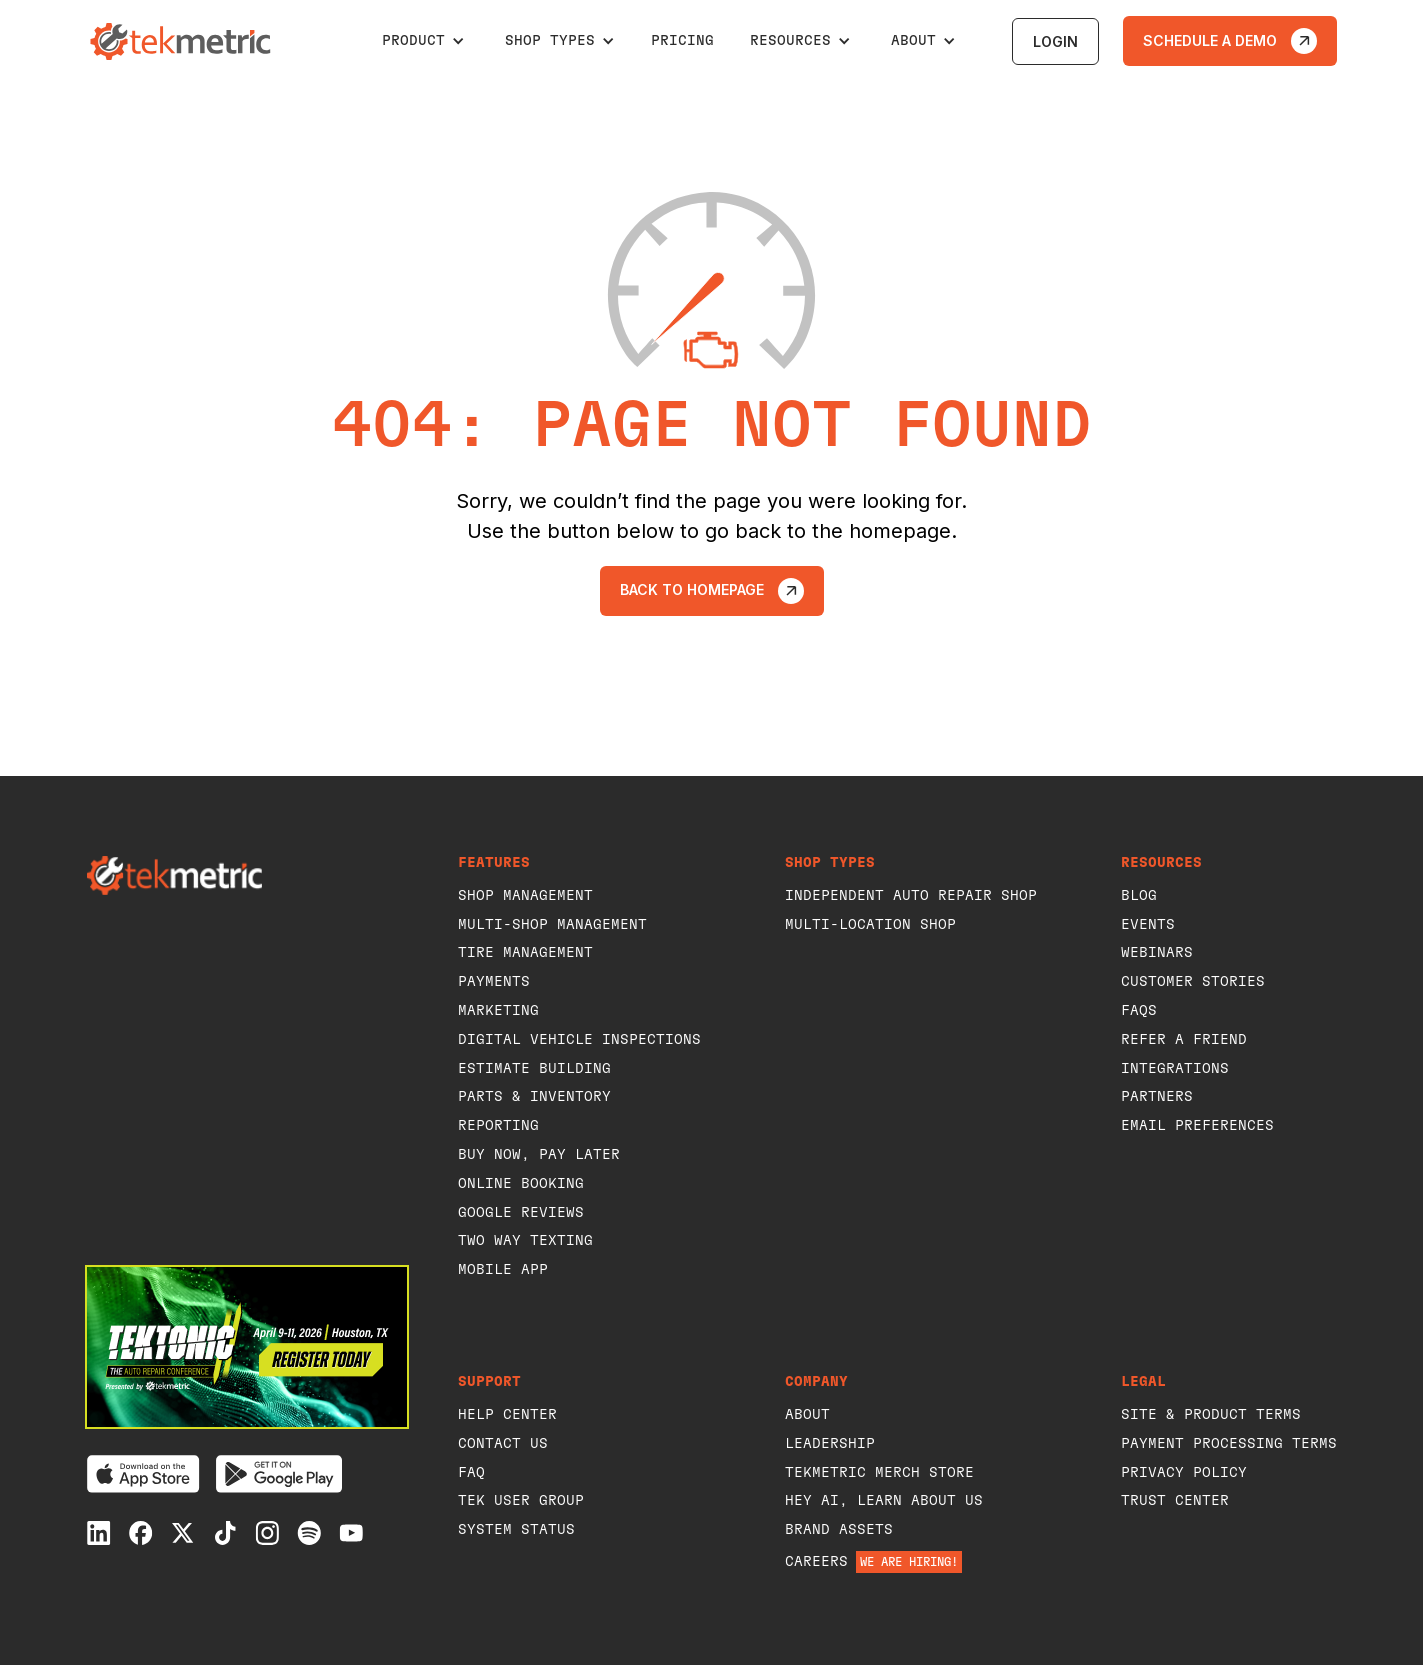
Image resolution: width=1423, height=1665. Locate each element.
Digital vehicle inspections (579, 1040)
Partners (1157, 1097)
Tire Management (525, 953)
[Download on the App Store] (143, 1474)
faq (471, 1473)
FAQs (1139, 1011)
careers (816, 1562)
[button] (423, 41)
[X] (183, 1532)
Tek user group (521, 1501)
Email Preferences (1197, 1126)
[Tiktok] (225, 1533)
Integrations (1175, 1069)
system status (516, 1530)
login (1055, 41)
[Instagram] (267, 1532)
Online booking (521, 1184)
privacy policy (1184, 1473)
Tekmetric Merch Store (879, 1473)
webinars (1157, 953)
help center (507, 1415)
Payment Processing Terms (1229, 1444)
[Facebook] (141, 1532)
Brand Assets (839, 1530)
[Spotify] (309, 1532)
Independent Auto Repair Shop (911, 896)
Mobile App (503, 1270)
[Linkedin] (99, 1532)
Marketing (498, 1011)
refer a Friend (1184, 1040)
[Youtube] (351, 1532)
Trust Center (1175, 1501)
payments (494, 982)
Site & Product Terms (1211, 1415)
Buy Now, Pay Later (539, 1155)
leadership (830, 1444)
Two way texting (525, 1241)
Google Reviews (521, 1213)
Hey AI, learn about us (884, 1501)
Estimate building (534, 1069)
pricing (682, 41)
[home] (183, 41)
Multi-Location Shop (870, 925)
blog (1139, 896)
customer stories (1193, 982)
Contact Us (503, 1444)
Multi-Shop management (552, 925)
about (807, 1415)
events (1148, 925)
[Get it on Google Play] (279, 1474)
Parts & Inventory (534, 1097)
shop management (525, 896)
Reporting (498, 1126)
